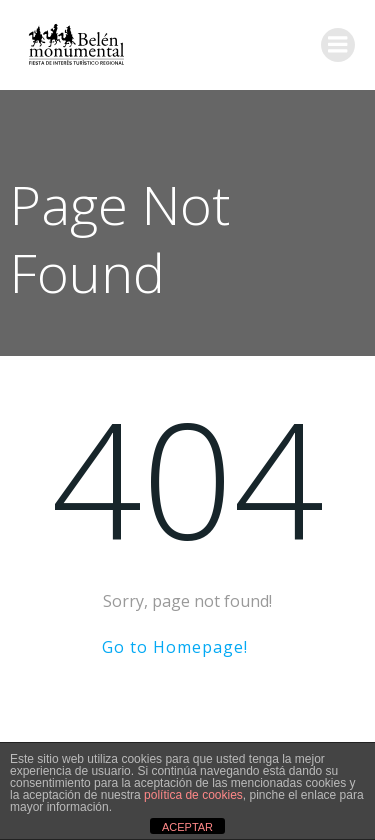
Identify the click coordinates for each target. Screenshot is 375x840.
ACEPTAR (187, 827)
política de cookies (193, 795)
